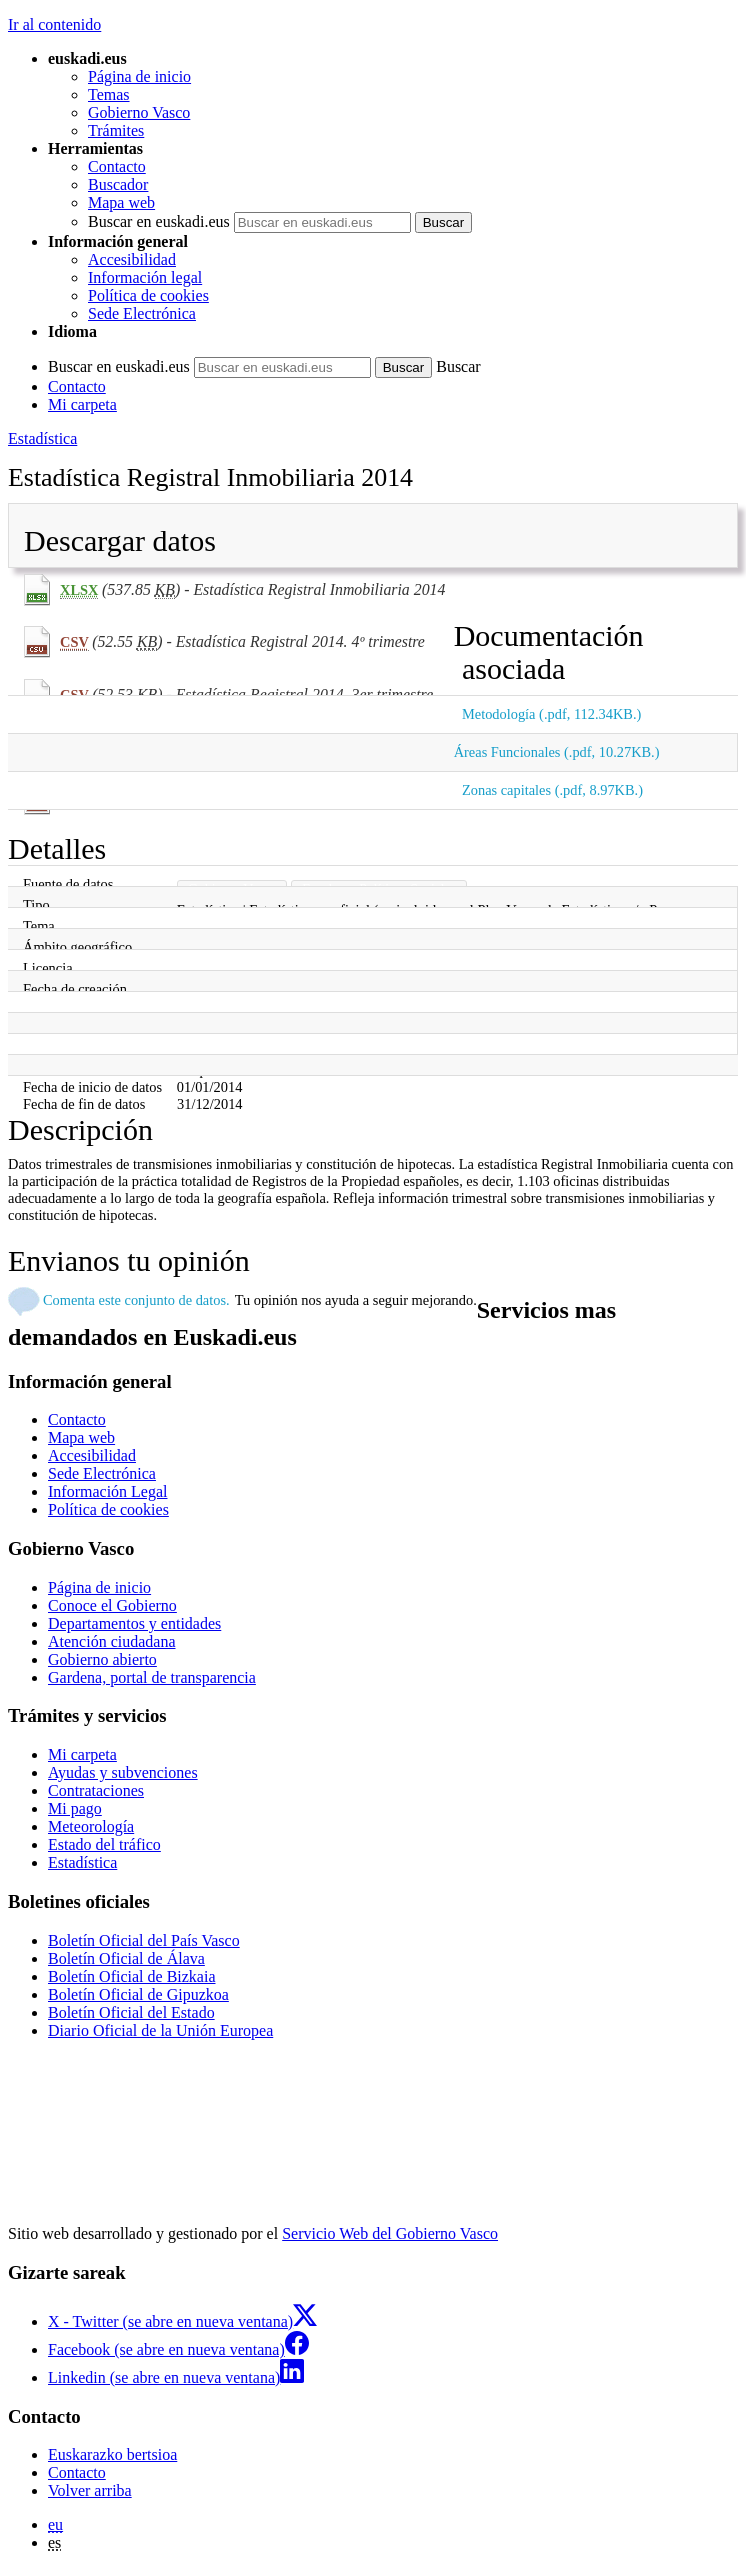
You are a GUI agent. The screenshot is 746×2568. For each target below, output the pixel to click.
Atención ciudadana (112, 1641)
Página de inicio (139, 76)
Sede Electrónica (142, 313)
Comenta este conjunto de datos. (136, 1300)
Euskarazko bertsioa (112, 2454)
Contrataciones (96, 1790)
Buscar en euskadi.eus (159, 221)
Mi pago (75, 1808)
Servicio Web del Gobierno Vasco (390, 2233)
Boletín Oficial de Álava (126, 1958)
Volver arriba (90, 2490)
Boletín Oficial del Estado (131, 2012)
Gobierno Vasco (139, 112)
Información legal (145, 277)
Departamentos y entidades (134, 1623)
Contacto (117, 166)
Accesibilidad (132, 259)
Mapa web (121, 202)
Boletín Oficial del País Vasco (144, 1940)
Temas (109, 94)
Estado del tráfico (104, 1844)
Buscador (118, 184)
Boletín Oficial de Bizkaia (132, 1976)
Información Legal (108, 1491)
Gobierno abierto (102, 1659)
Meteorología (91, 1826)
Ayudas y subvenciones (123, 1772)
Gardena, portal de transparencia (152, 1677)
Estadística (42, 438)
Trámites (116, 130)
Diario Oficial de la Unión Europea (160, 2030)
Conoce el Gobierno (112, 1605)
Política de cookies (148, 295)
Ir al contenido (54, 24)
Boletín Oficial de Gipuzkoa (138, 1994)
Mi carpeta (82, 404)
